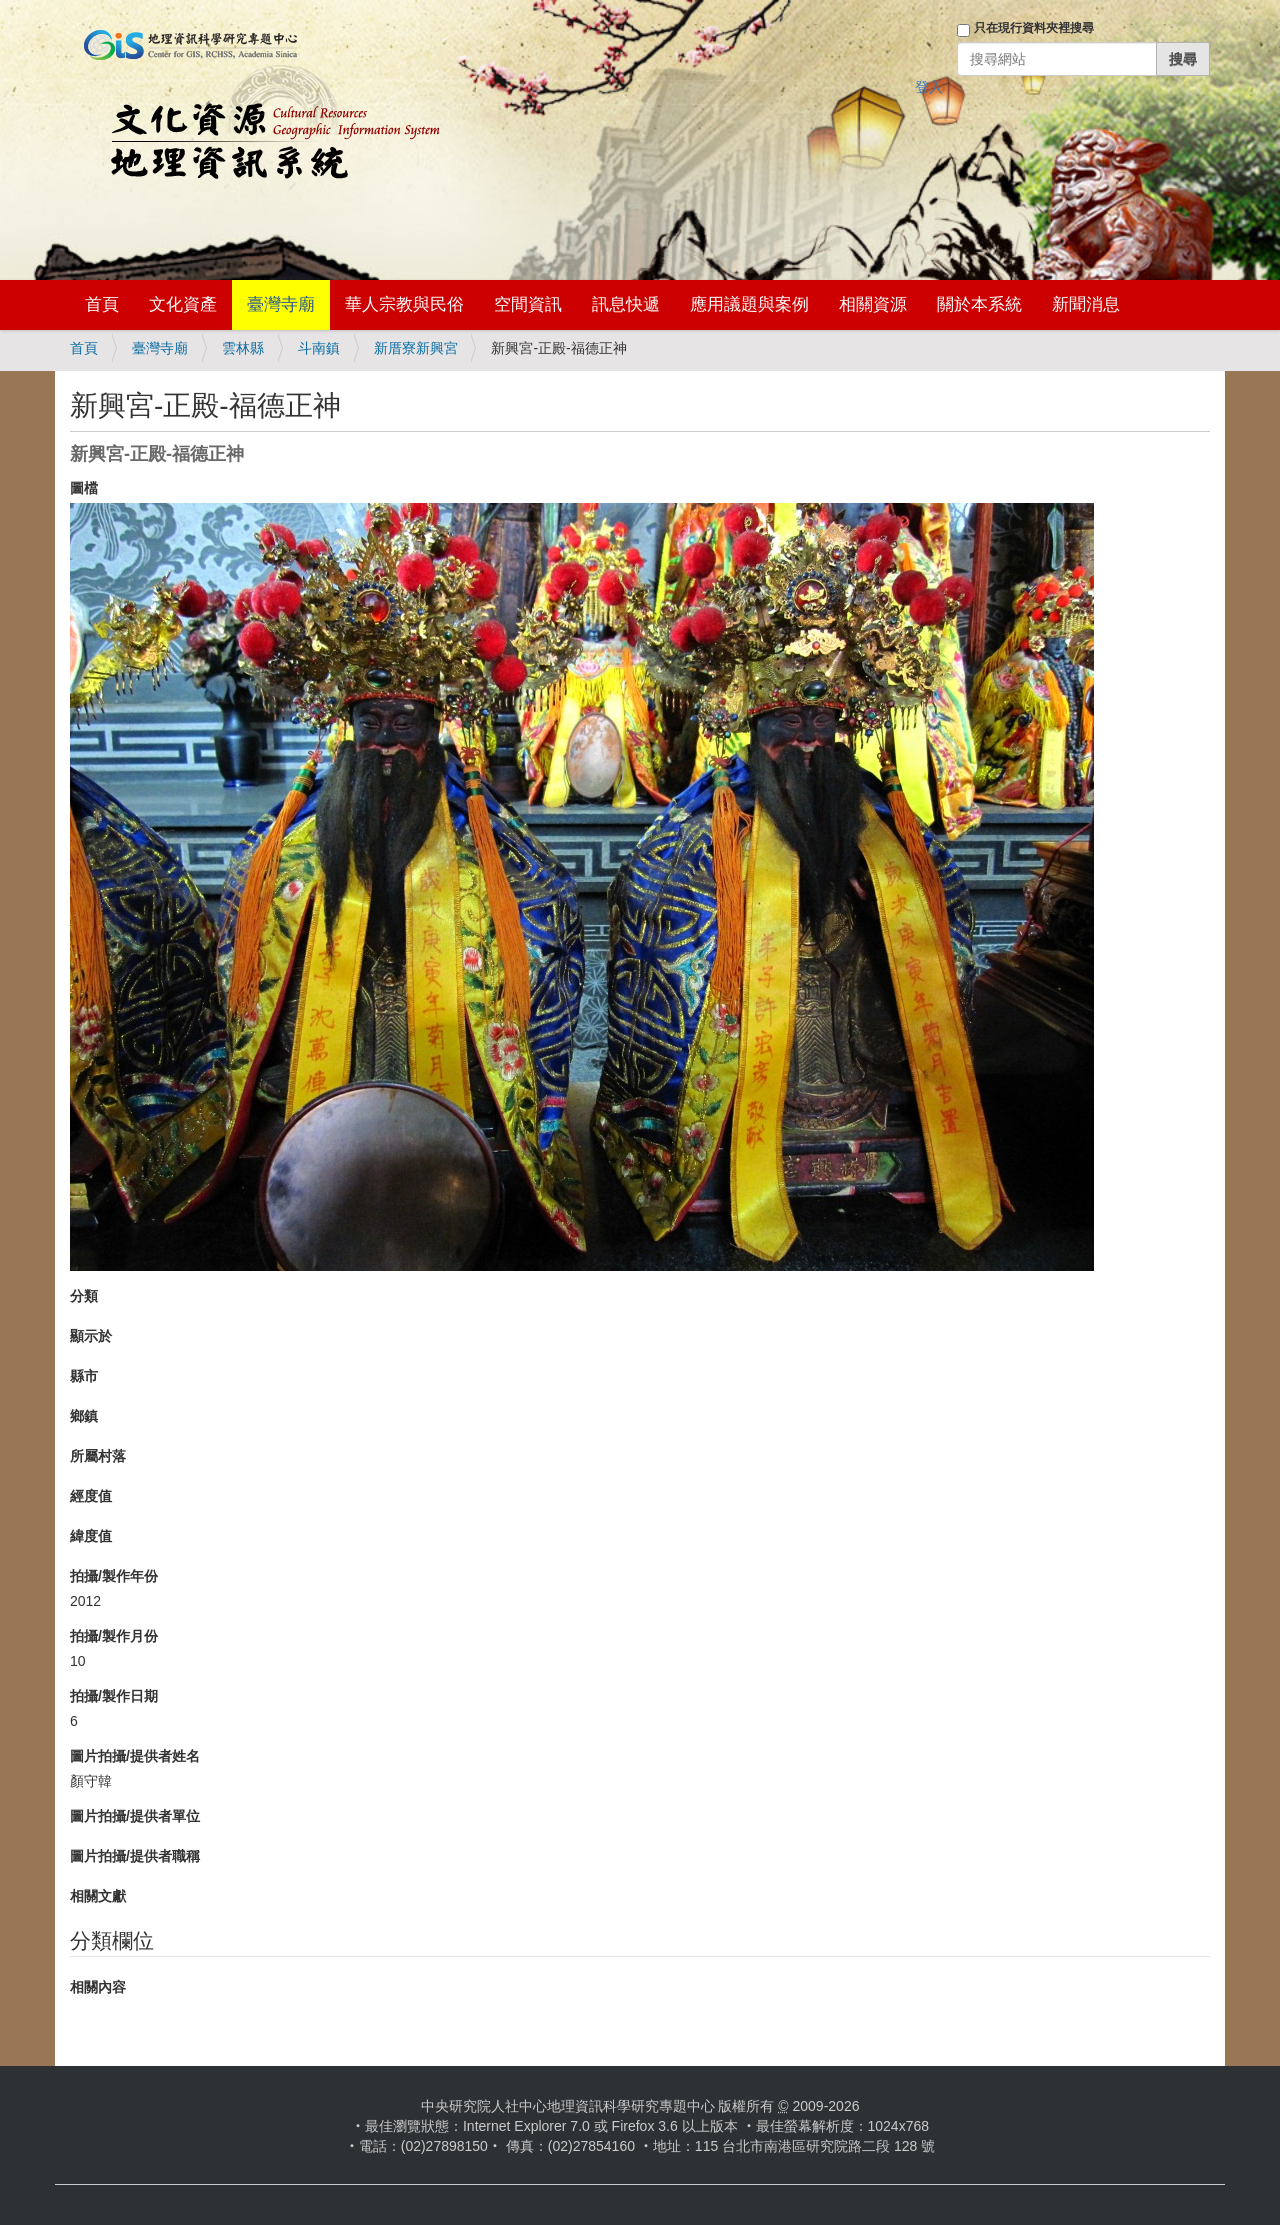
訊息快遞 (626, 304)
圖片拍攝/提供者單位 (135, 1816)
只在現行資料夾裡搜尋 (1034, 28)
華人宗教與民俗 (404, 304)
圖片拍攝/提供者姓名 (135, 1756)
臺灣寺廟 (281, 304)
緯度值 (91, 1536)
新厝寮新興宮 (416, 348)
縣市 (84, 1376)
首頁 (102, 304)
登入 (929, 87)
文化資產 (183, 304)
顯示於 (91, 1336)
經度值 (91, 1496)
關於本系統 (979, 304)
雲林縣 (243, 348)
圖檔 (84, 488)
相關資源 (873, 304)
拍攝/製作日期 (114, 1696)
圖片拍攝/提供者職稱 (135, 1856)
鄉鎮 (84, 1416)
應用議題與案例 (749, 304)
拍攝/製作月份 (114, 1636)
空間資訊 (528, 304)
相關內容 (98, 1987)
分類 (84, 1296)
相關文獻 (98, 1896)
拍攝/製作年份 (114, 1576)
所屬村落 (98, 1456)
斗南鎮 (319, 348)
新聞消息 (1086, 304)
